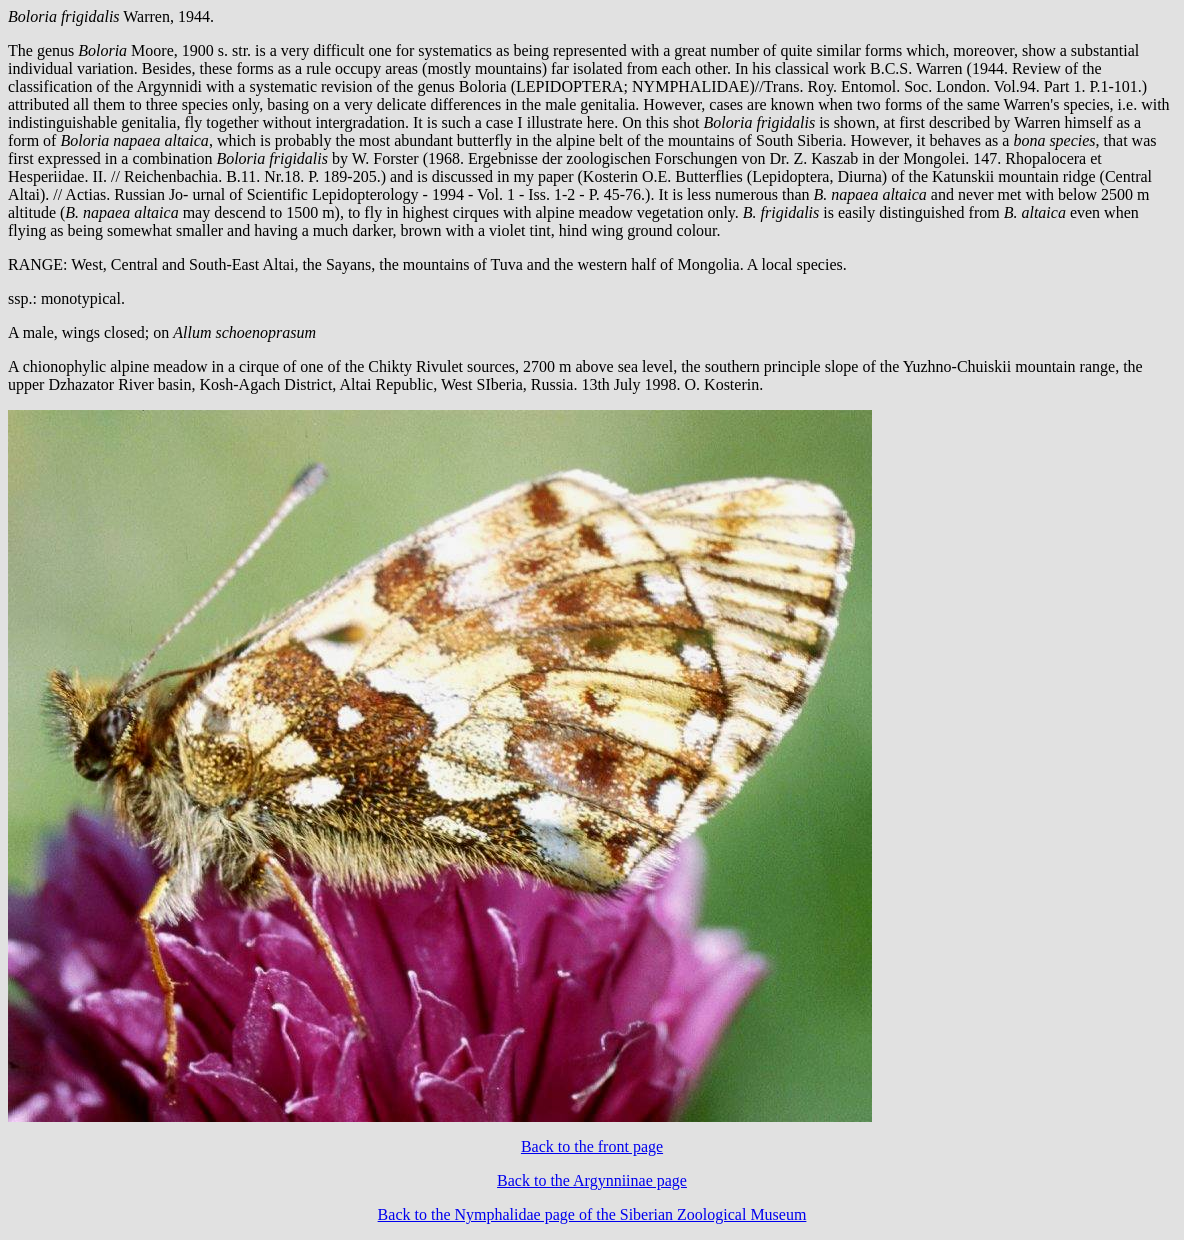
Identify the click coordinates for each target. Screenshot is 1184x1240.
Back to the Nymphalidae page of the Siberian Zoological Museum (592, 1214)
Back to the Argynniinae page (592, 1180)
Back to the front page (592, 1146)
